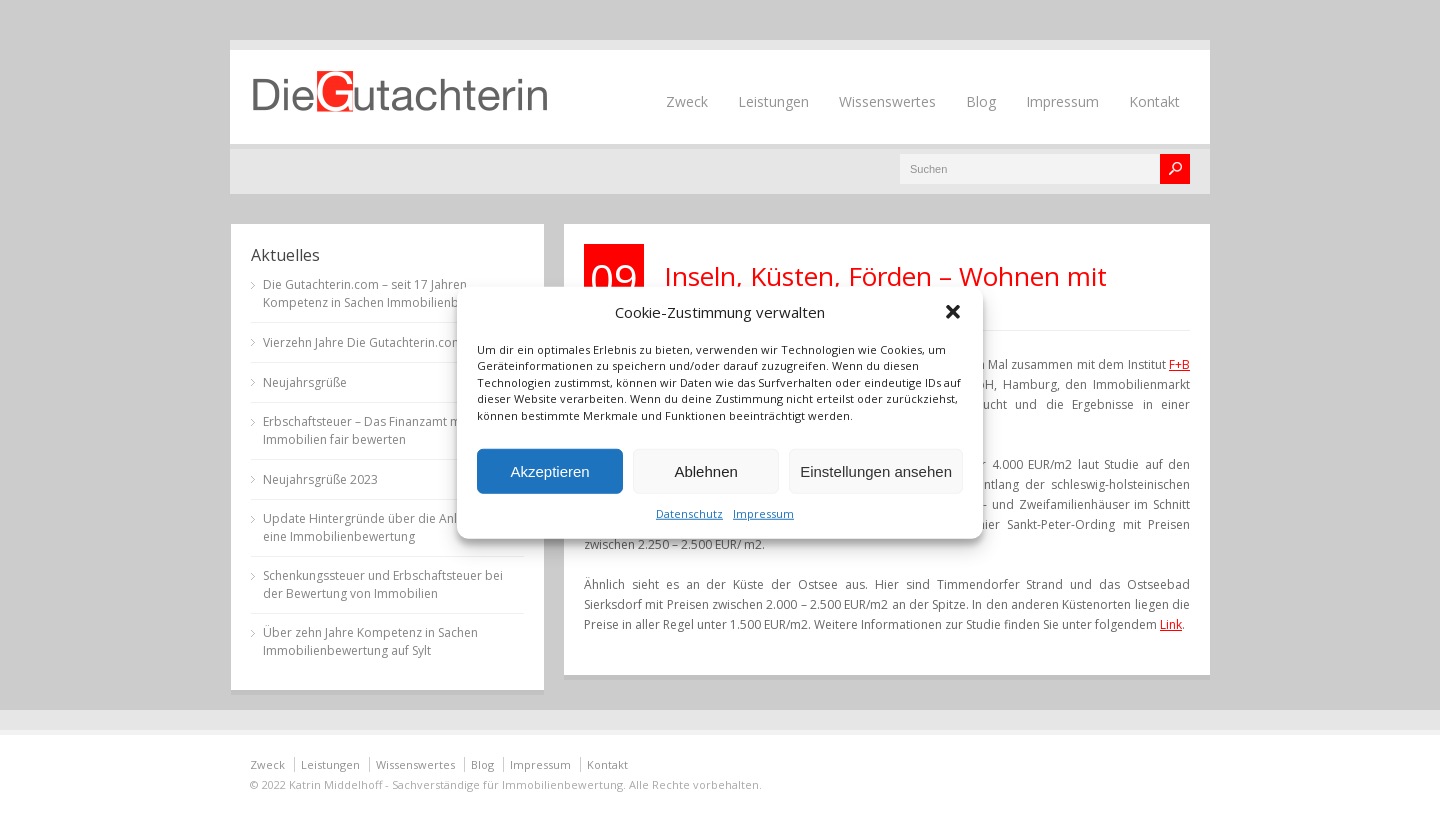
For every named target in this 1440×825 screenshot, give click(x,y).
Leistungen (773, 101)
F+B (1179, 364)
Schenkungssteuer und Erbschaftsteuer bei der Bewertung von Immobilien (383, 584)
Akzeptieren (549, 470)
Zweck (687, 101)
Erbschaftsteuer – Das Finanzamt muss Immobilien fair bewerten (371, 430)
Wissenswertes (887, 101)
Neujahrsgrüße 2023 (320, 479)
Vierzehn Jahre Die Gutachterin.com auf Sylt (384, 342)
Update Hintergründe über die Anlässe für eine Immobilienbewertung (382, 527)
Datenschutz (689, 513)
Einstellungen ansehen (876, 470)
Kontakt (1154, 101)
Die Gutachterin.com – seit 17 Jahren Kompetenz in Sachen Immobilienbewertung (387, 293)
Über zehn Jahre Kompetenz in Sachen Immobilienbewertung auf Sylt (370, 641)
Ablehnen (705, 470)
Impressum (763, 513)
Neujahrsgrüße (305, 382)
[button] (953, 311)
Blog (981, 101)
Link (1171, 624)
